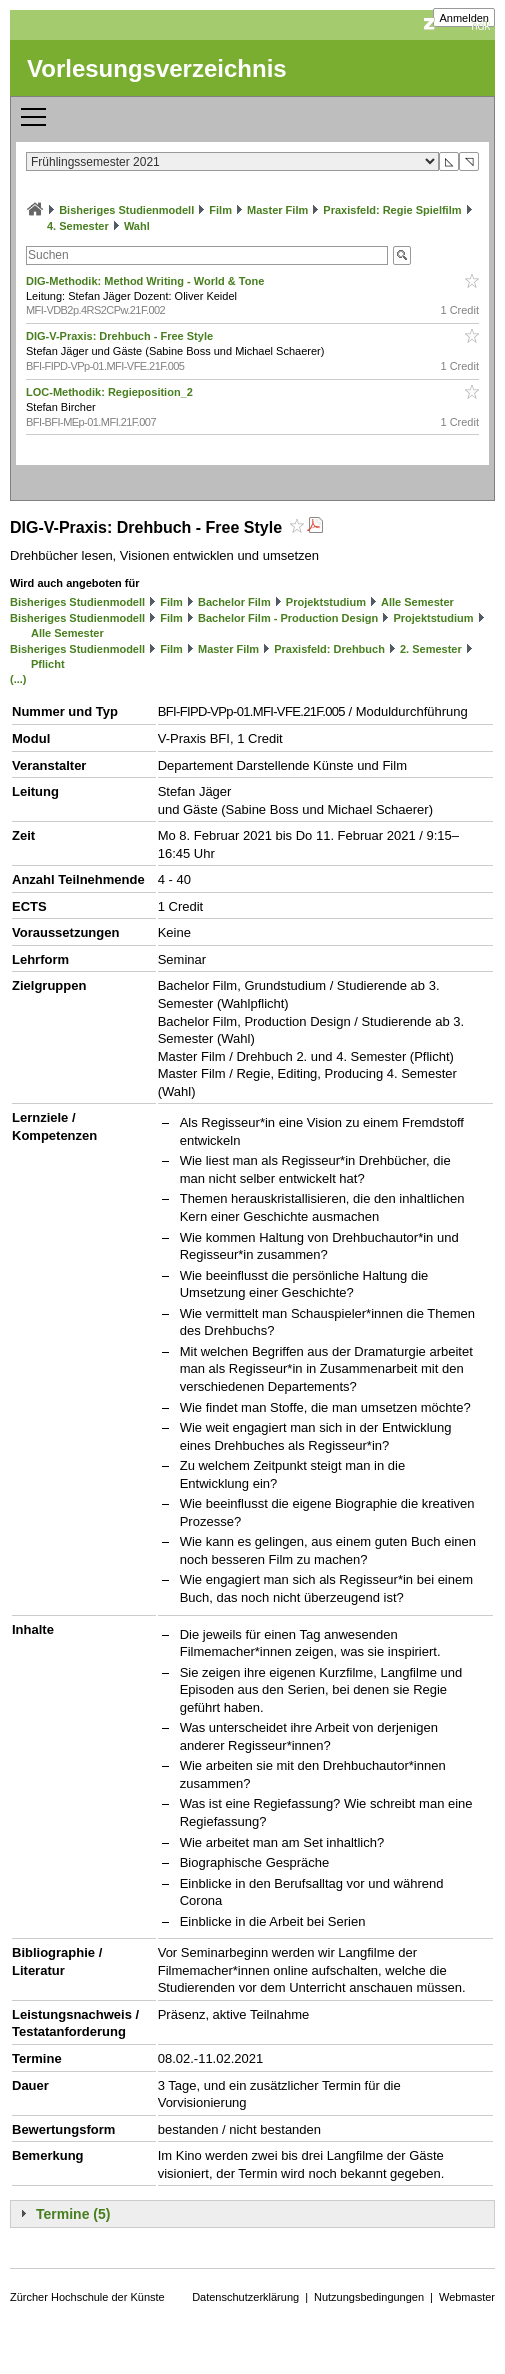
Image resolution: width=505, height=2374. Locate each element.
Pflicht (48, 664)
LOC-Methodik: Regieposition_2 (111, 392)
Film (220, 210)
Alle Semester (417, 602)
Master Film (277, 210)
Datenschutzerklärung (245, 2297)
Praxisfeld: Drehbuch (329, 649)
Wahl (137, 226)
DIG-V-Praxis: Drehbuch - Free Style (121, 336)
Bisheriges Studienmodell (126, 210)
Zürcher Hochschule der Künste (87, 2297)
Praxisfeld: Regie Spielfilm (392, 210)
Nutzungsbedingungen (369, 2297)
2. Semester (431, 649)
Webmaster (467, 2297)
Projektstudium (326, 602)
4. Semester (78, 226)
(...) (18, 679)
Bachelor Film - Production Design (288, 618)
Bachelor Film (234, 602)
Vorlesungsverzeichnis (157, 68)
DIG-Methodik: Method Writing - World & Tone (146, 281)
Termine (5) (73, 2214)
